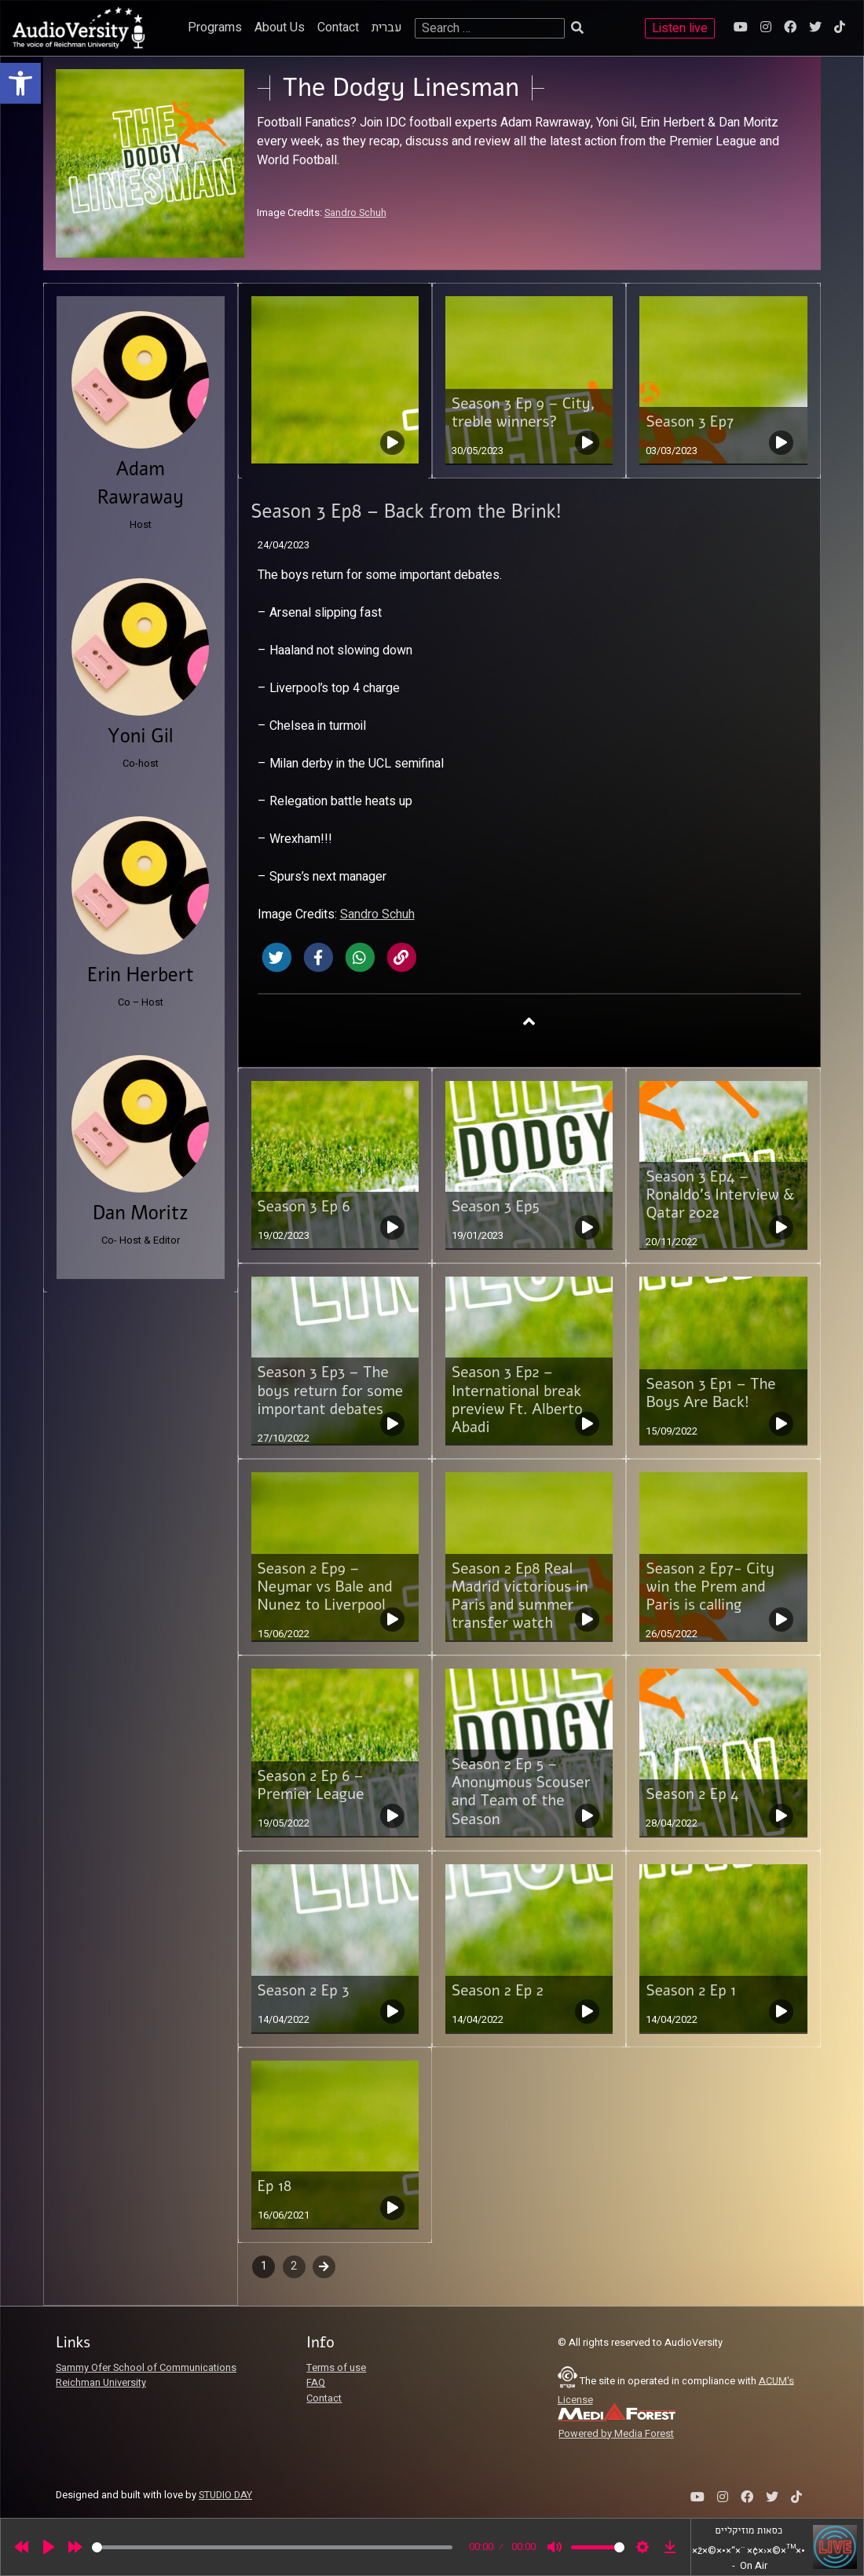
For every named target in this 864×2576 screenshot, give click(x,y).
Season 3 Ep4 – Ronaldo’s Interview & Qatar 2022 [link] (720, 1195)
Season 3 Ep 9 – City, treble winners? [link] (523, 413)
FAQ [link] (315, 2383)
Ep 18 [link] (275, 2186)
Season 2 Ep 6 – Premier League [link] (311, 1785)
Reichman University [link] (101, 2383)
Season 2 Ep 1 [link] (691, 1991)
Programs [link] (215, 27)
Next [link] (324, 2266)
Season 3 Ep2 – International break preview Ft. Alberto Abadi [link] (517, 1399)
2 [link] (294, 2266)
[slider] (272, 2547)
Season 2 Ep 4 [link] (692, 1794)
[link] (20, 83)
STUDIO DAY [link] (225, 2495)
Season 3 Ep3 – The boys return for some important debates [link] (331, 1390)
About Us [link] (279, 27)
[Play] (48, 2547)
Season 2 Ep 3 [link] (304, 1991)
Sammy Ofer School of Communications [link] (146, 2368)
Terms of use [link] (336, 2368)
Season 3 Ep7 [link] (690, 422)
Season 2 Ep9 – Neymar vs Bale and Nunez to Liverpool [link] (325, 1587)
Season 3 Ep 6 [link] (304, 1206)
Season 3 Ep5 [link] (496, 1206)
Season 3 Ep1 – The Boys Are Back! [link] (710, 1393)
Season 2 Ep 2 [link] (498, 1991)
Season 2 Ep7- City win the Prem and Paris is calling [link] (710, 1587)
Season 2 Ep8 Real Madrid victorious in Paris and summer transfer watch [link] (520, 1596)
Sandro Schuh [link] (355, 213)
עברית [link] (387, 27)
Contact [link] (338, 27)
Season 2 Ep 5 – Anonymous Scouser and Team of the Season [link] (521, 1791)
